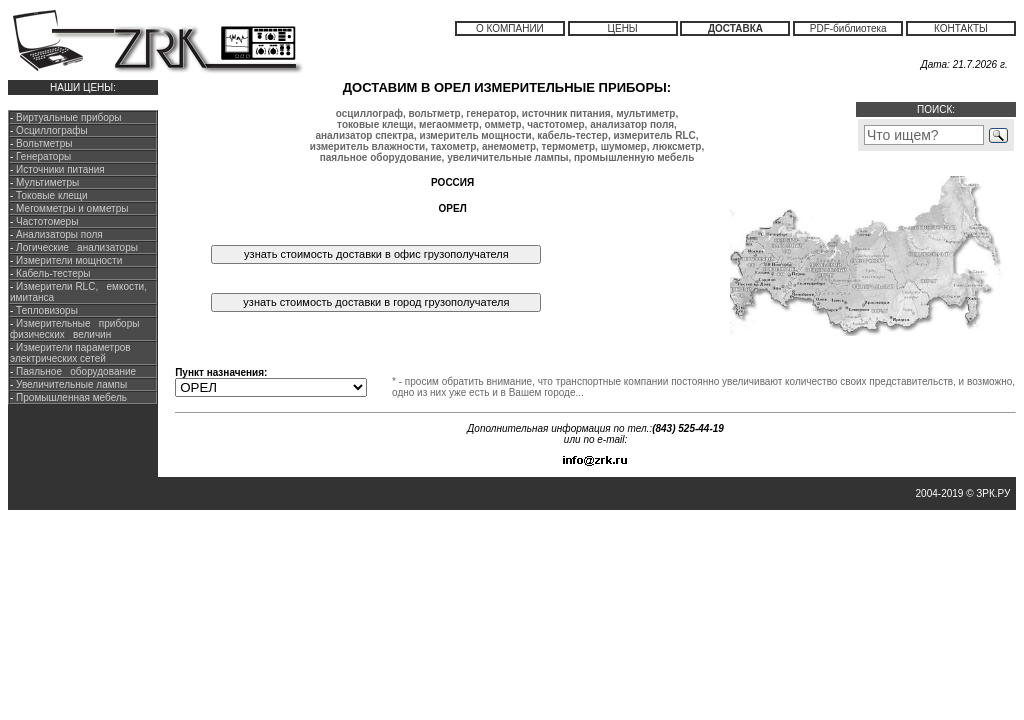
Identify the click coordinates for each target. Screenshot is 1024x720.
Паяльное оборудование (74, 371)
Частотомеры (45, 221)
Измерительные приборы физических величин (74, 329)
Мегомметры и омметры (70, 208)
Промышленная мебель (70, 397)
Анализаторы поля (57, 234)
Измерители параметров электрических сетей (70, 353)
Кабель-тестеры (51, 273)
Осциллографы (52, 130)
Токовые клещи (50, 195)
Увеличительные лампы (70, 384)
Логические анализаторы (75, 247)
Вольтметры (44, 143)
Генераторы (43, 156)
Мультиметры (47, 182)
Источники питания (60, 169)
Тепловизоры (47, 310)
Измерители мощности (67, 260)
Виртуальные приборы (68, 117)
